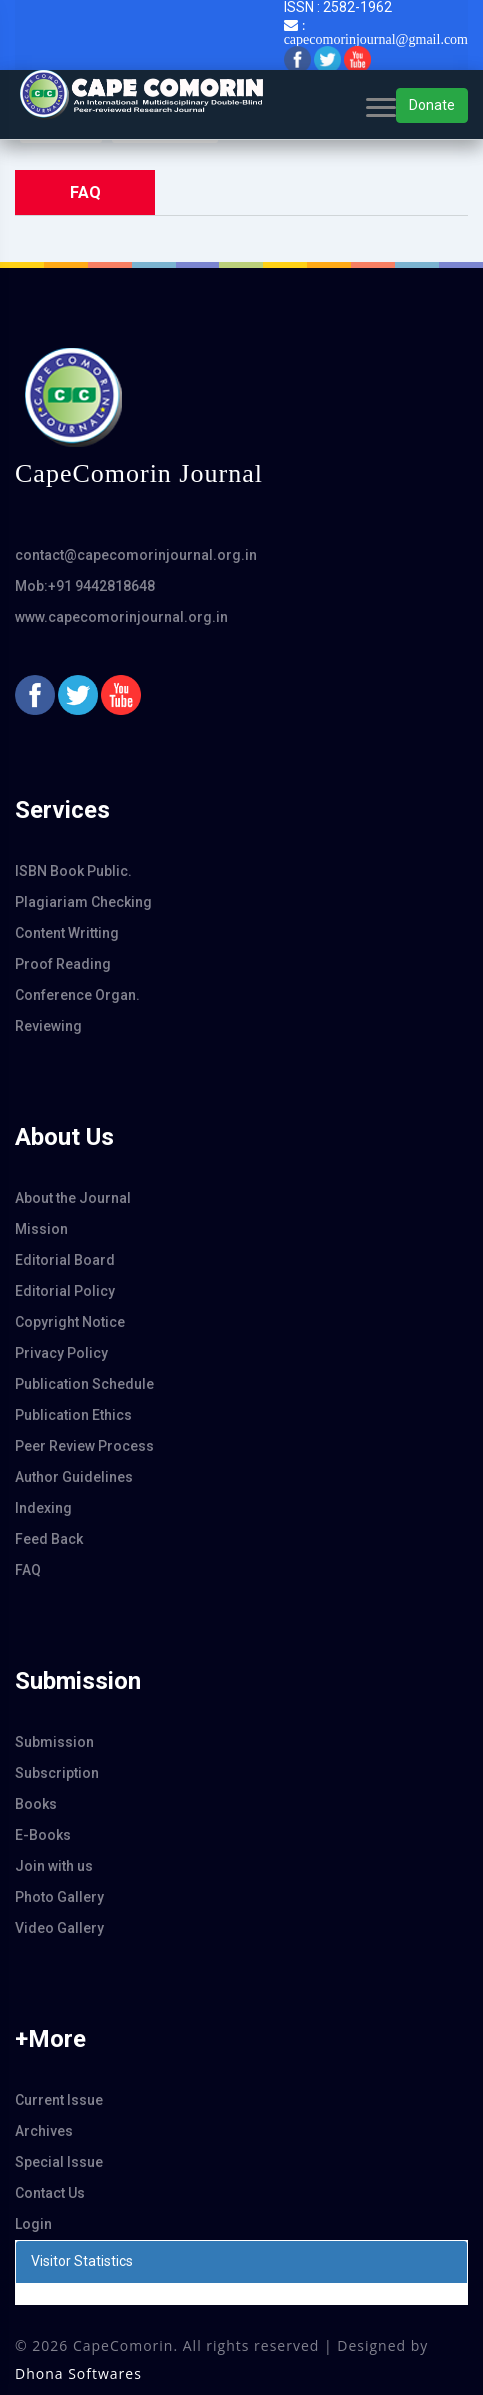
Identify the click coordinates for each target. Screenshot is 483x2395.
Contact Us (50, 2193)
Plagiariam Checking (83, 902)
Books (36, 1804)
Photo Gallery (59, 1897)
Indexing (43, 1508)
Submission (54, 1742)
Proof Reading (63, 964)
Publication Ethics (73, 1415)
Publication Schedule (84, 1384)
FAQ (28, 1570)
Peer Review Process (84, 1446)
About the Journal (73, 1198)
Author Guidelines (74, 1477)
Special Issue (59, 2162)
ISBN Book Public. (73, 871)
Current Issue (59, 2100)
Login (33, 2224)
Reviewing (48, 1026)
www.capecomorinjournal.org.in (121, 617)
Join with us (54, 1866)
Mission (41, 1229)
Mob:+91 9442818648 (85, 586)
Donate (432, 105)
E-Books (43, 1835)
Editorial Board (65, 1260)
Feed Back (49, 1539)
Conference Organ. (77, 995)
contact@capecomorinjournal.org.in (136, 555)
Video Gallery (59, 1928)
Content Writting (67, 933)
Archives (44, 2131)
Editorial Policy (65, 1291)
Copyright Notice (70, 1322)
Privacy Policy (61, 1353)
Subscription (57, 1773)
